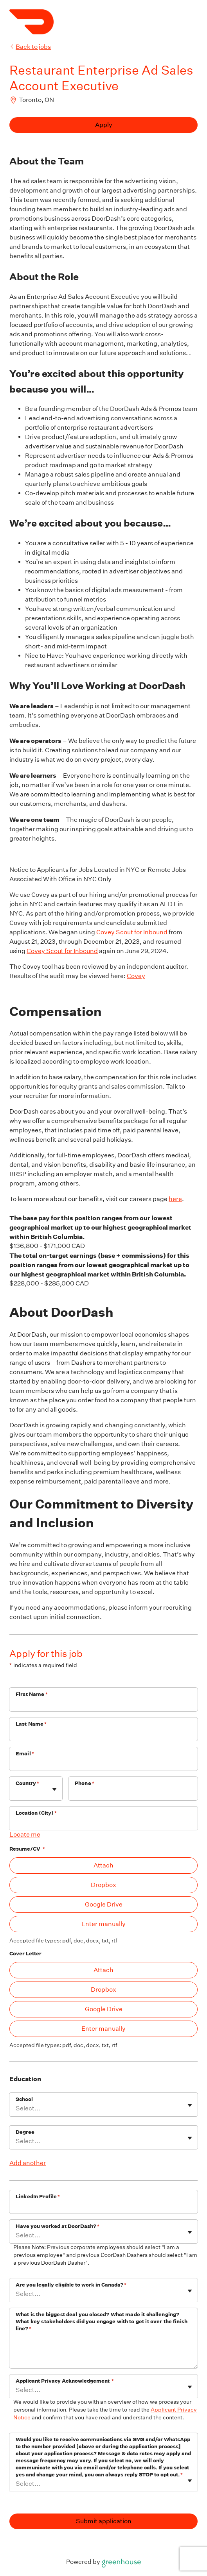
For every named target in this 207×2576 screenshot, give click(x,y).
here (175, 1199)
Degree (25, 2132)
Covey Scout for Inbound (131, 932)
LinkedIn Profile (38, 2196)
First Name (32, 1694)
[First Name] (103, 1704)
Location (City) (36, 1813)
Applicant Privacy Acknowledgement (65, 2381)
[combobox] (16, 1792)
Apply (103, 125)
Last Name (31, 1724)
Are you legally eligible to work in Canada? (71, 2284)
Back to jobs (30, 46)
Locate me (24, 1834)
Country (27, 1783)
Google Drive (103, 1904)
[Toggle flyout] (54, 1789)
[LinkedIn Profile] (103, 2207)
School (24, 2099)
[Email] (103, 1764)
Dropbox (103, 1885)
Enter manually (103, 1924)
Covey (136, 976)
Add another (27, 2163)
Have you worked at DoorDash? (57, 2226)
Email (25, 1753)
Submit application (103, 2521)
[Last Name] (103, 1734)
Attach (103, 1865)
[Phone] (133, 1793)
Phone (84, 1783)
